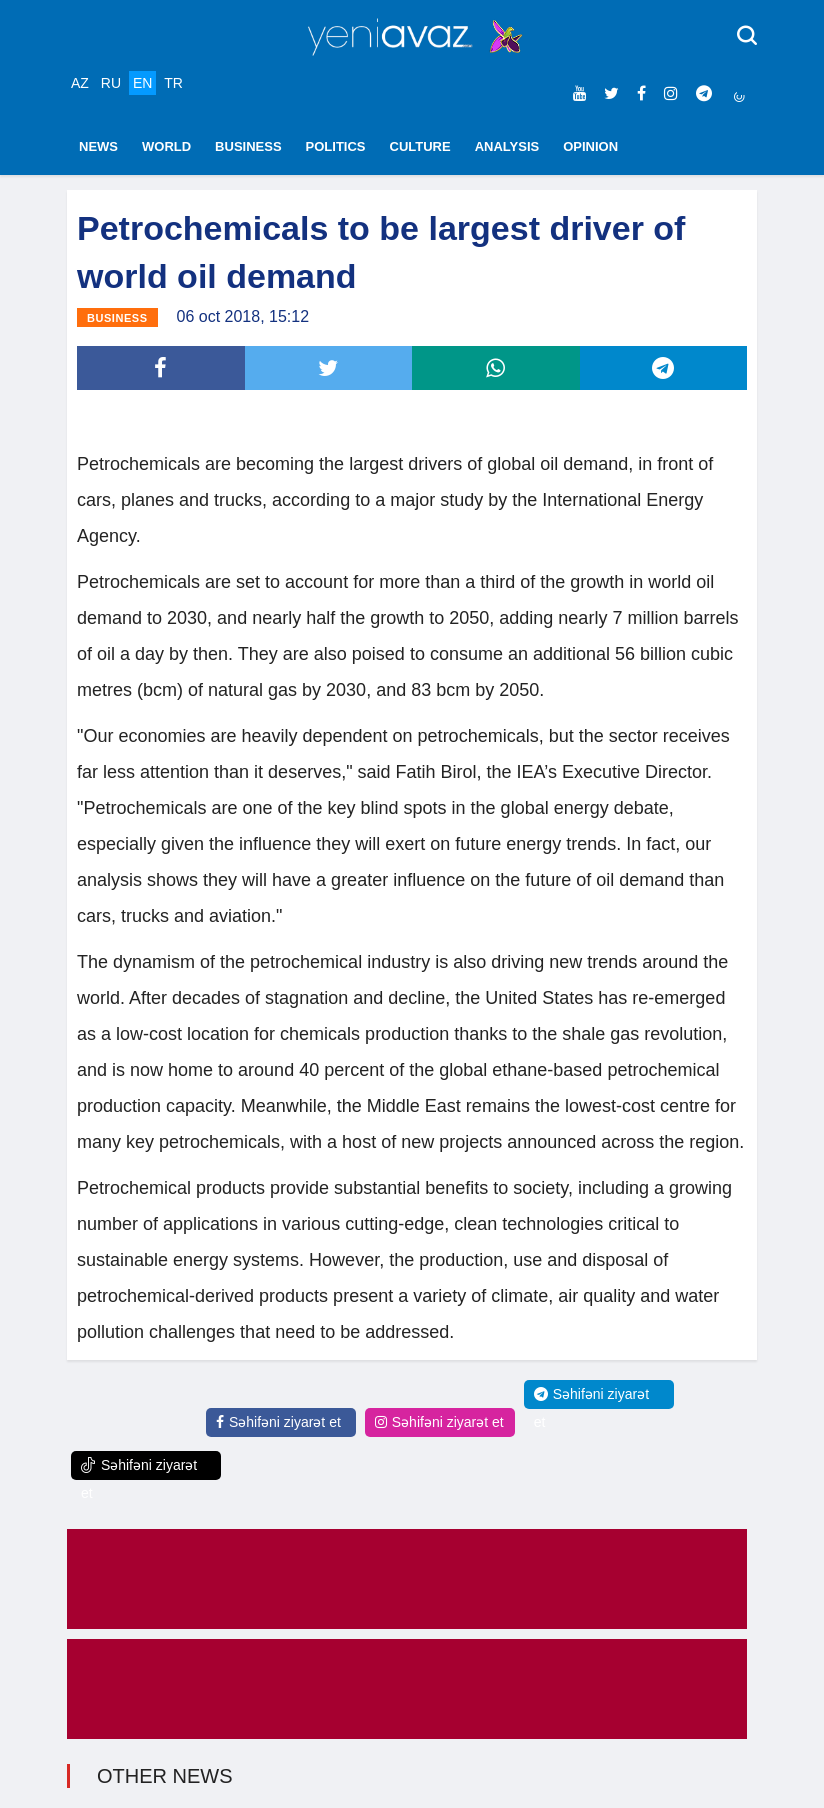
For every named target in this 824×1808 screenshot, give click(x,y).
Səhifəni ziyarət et (278, 1422)
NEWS (98, 146)
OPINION (590, 146)
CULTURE (420, 146)
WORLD (166, 146)
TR (173, 83)
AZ (80, 83)
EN (142, 83)
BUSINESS (248, 146)
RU (111, 83)
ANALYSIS (507, 146)
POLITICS (336, 146)
